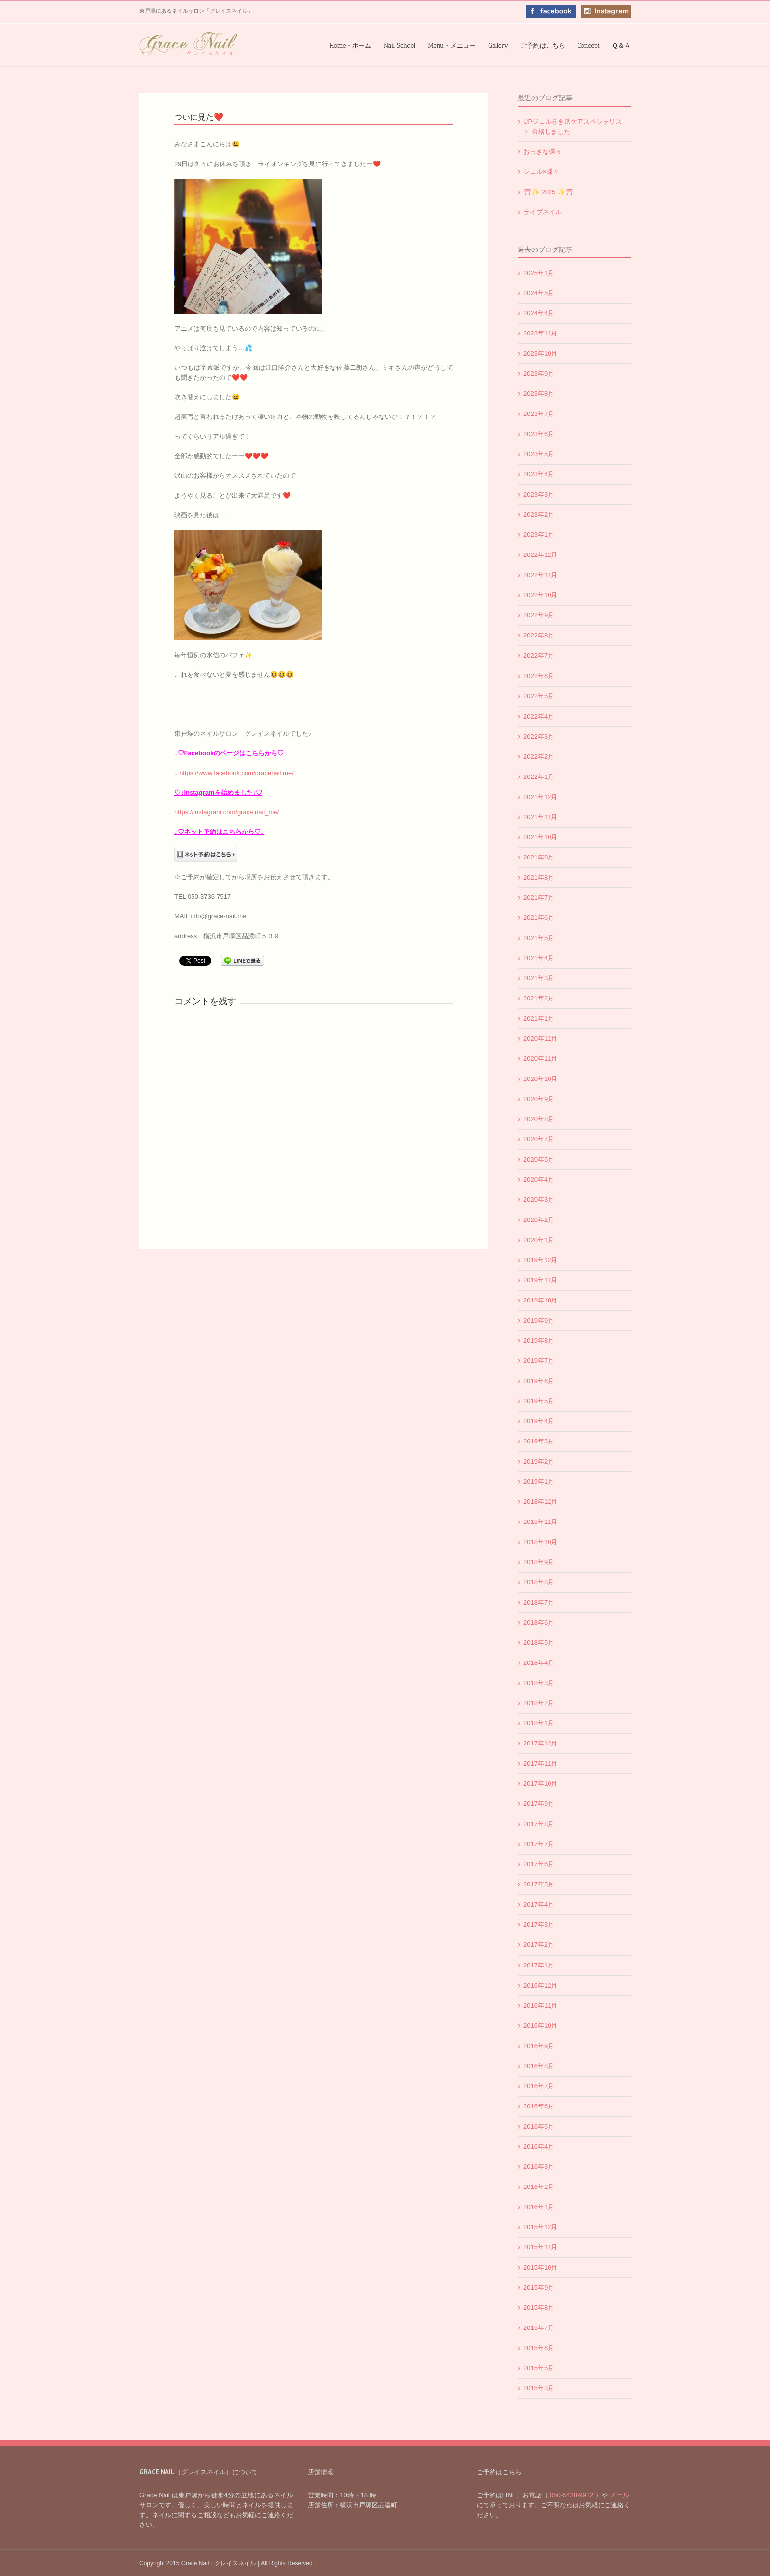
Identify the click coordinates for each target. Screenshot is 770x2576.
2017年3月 (538, 1924)
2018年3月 (538, 1683)
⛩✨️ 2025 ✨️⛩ (548, 191)
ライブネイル (542, 212)
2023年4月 (538, 474)
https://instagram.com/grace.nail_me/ (226, 812)
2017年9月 (538, 1803)
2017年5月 (538, 1884)
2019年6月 (538, 1381)
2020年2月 (538, 1219)
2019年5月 (538, 1401)
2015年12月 (540, 2227)
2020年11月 (540, 1058)
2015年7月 (538, 2327)
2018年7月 (538, 1602)
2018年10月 (540, 1542)
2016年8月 (538, 2066)
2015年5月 (538, 2368)
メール (618, 2495)
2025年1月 (538, 273)
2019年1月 (538, 1481)
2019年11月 (540, 1280)
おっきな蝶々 (542, 151)
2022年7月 (538, 655)
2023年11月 (540, 333)
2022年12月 (540, 554)
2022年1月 (538, 776)
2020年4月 (538, 1179)
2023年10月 (540, 353)
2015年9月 (538, 2287)
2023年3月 (538, 494)
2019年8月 (538, 1340)
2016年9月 (538, 2046)
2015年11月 (540, 2247)
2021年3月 (538, 978)
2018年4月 (538, 1662)
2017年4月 (538, 1904)
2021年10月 (540, 837)
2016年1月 (538, 2207)
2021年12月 (540, 797)
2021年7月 (538, 897)
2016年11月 (540, 2005)
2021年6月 (538, 917)
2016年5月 (538, 2126)
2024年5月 (538, 293)
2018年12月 (540, 1501)
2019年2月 (538, 1461)
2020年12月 (540, 1038)
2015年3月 (538, 2388)
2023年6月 (538, 434)
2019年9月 (538, 1320)
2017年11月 (540, 1763)
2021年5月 (538, 938)
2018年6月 (538, 1622)
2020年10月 (540, 1078)
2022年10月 (540, 595)
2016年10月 (540, 2025)
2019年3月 (538, 1441)
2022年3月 (538, 736)
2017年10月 (540, 1783)
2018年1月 (538, 1723)
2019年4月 (538, 1421)
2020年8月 (538, 1119)
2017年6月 (538, 1864)
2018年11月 (540, 1521)
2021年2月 (538, 998)
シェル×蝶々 (541, 171)
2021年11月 (540, 817)
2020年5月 (538, 1159)
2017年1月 (538, 1965)
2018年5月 (538, 1642)
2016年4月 (538, 2146)
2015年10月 (540, 2267)
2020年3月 (538, 1199)
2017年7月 (538, 1844)
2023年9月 (538, 373)
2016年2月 (538, 2186)
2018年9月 (538, 1562)
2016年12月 (540, 1985)
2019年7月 (538, 1360)
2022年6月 (538, 676)
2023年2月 (538, 514)
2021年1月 (538, 1018)
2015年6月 (538, 2348)
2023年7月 (538, 413)
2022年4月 (538, 716)
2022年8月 (538, 635)
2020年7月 (538, 1139)
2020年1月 (538, 1240)
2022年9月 (538, 615)
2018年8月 (538, 1582)
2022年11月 (540, 575)
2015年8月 (538, 2307)
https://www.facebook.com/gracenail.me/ (236, 772)
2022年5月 (538, 696)
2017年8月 (538, 1824)
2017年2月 (538, 1944)
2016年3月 (538, 2166)
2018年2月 (538, 1703)
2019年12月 (540, 1260)
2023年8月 (538, 393)
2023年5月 (538, 454)
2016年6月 (538, 2106)
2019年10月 (540, 1300)
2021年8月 (538, 877)
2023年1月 (538, 534)
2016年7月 (538, 2086)
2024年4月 (538, 313)
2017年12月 (540, 1743)
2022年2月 (538, 756)
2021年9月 (538, 857)
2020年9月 (538, 1099)
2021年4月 (538, 958)
